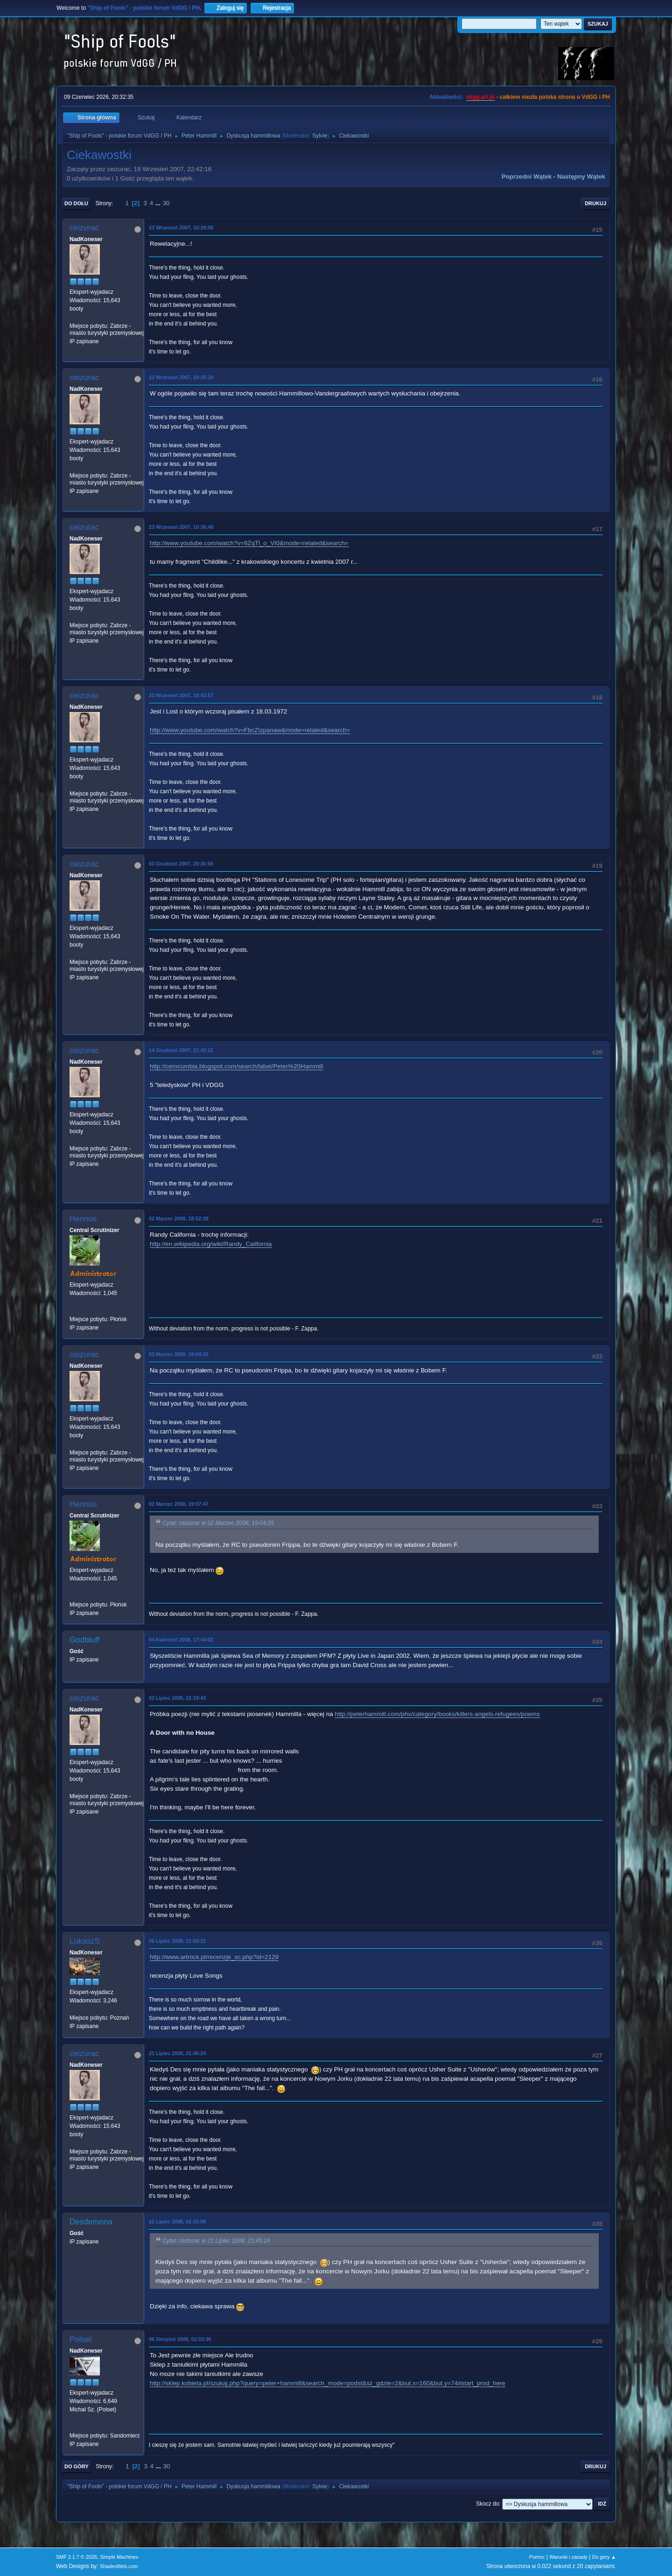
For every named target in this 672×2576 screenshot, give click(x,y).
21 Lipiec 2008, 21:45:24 (177, 2053)
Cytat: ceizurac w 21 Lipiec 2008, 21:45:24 (216, 2240)
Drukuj (595, 203)
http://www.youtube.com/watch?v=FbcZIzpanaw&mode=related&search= (250, 730)
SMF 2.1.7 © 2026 (76, 2557)
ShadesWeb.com (119, 2566)
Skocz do (487, 2503)
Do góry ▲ (604, 2557)
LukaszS (85, 1941)
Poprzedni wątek (527, 176)
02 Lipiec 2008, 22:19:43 (177, 1698)
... (158, 203)
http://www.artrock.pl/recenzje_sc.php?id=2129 (214, 1956)
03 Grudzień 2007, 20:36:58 (181, 863)
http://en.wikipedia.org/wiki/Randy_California (211, 1243)
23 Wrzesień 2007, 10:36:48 (181, 527)
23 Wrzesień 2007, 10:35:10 (181, 377)
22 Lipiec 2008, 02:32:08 (177, 2221)
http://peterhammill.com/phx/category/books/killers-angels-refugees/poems (437, 1713)
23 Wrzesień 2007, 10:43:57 (181, 695)
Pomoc (537, 2557)
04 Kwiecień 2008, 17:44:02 (181, 1639)
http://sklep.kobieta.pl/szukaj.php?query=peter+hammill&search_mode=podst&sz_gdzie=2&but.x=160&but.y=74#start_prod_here (327, 2383)
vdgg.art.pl (480, 97)
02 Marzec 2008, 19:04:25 (179, 1354)
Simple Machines (119, 2557)
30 (166, 203)
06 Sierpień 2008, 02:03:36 (180, 2339)
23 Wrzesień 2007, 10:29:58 (181, 227)
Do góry (76, 2466)
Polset (80, 2339)
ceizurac (84, 227)
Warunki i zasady (568, 2557)
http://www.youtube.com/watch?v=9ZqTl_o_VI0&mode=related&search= (249, 543)
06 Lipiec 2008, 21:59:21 (177, 1941)
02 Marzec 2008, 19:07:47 (179, 1504)
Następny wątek (581, 176)
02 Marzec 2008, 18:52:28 (179, 1218)
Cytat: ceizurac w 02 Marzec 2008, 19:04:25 (218, 1523)
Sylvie (319, 135)
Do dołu (76, 203)
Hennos (83, 1218)
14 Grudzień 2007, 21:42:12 (181, 1050)
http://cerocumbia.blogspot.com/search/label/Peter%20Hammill (236, 1066)
